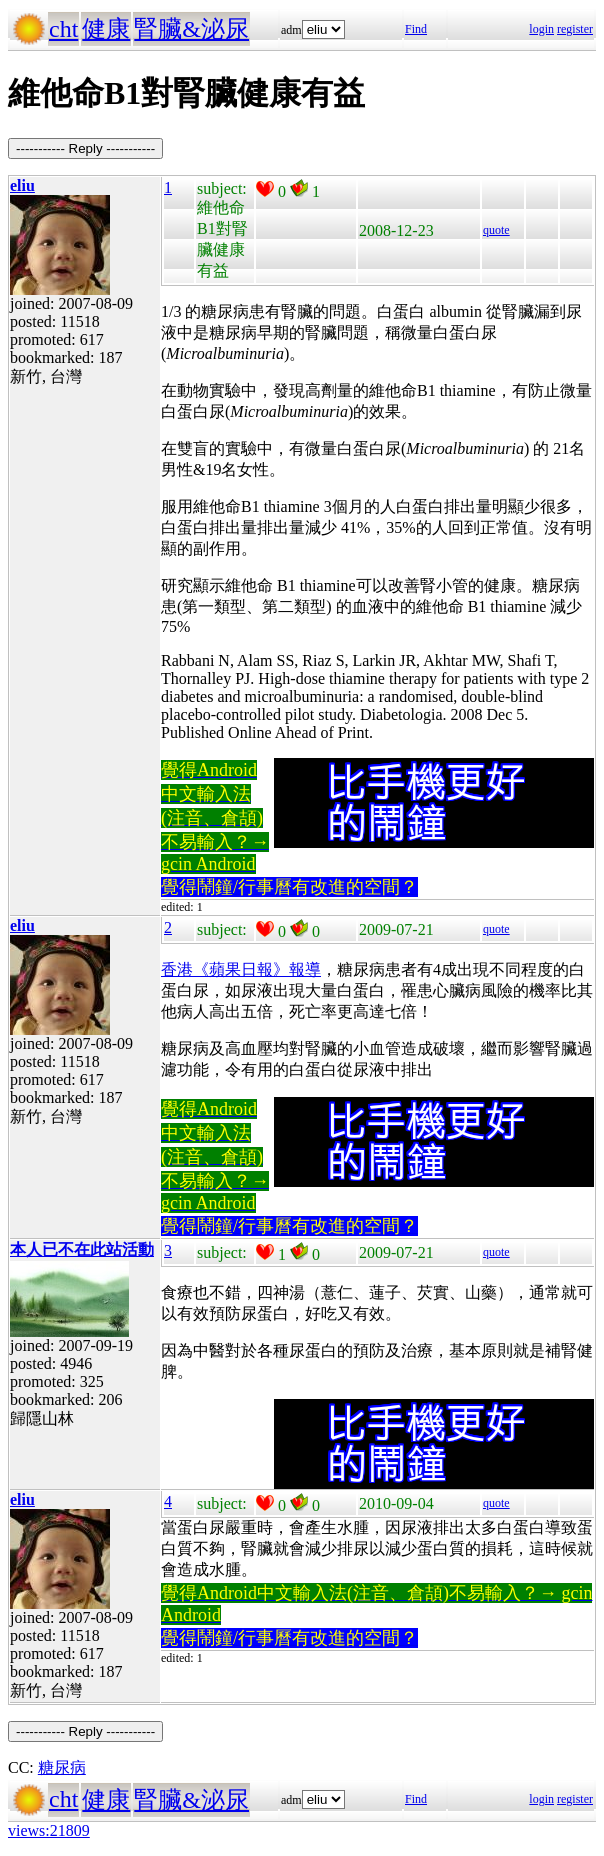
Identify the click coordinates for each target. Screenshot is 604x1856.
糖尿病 (62, 1767)
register (575, 29)
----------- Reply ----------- (85, 148)
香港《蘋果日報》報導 (241, 969)
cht (63, 29)
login (541, 29)
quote (496, 230)
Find (416, 29)
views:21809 (49, 1830)
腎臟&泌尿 (191, 29)
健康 (106, 29)
